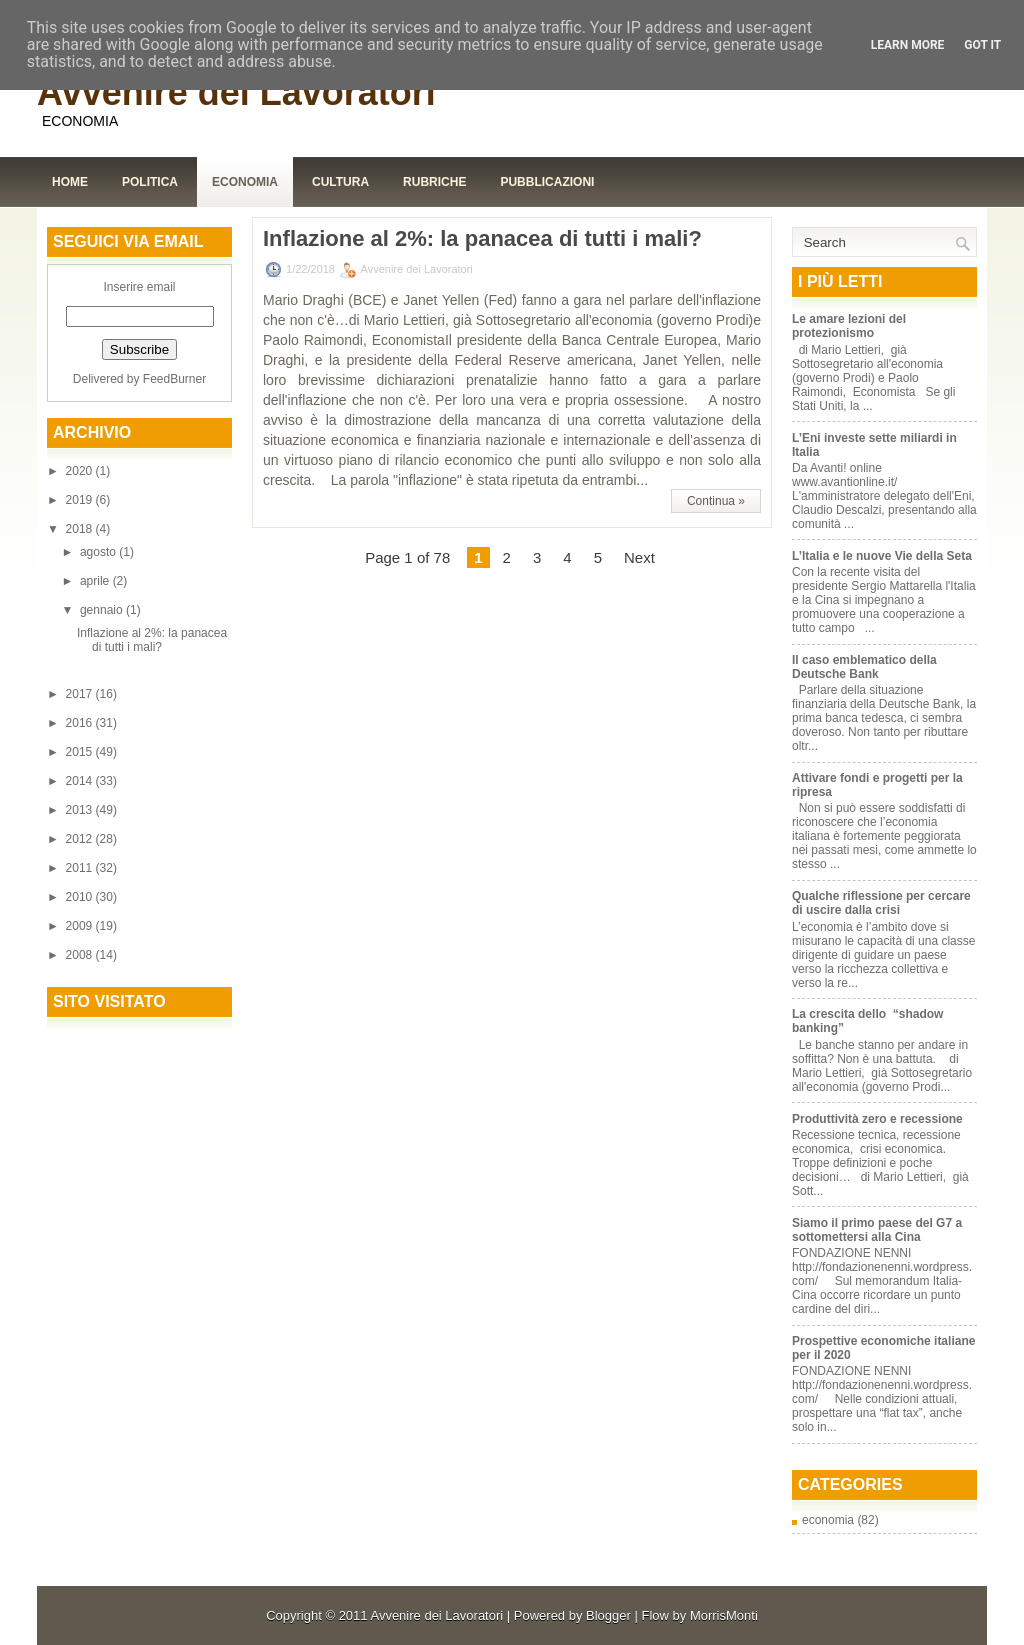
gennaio (103, 610)
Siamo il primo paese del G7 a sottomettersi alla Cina (877, 1230)
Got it (982, 45)
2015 (81, 752)
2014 (81, 781)
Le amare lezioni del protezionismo (849, 326)
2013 (81, 810)
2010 (81, 897)
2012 (81, 839)
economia (828, 1520)
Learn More (908, 45)
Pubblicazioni (547, 182)
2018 (81, 529)
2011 (81, 868)
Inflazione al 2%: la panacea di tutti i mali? (152, 640)
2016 (81, 723)
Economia (245, 182)
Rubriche (434, 182)
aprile (96, 581)
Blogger (608, 1615)
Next (639, 557)
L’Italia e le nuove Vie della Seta (882, 556)
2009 (81, 926)
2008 (81, 955)
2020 (81, 471)
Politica (150, 182)
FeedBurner (174, 379)
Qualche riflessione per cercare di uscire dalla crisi (881, 903)
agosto (99, 552)
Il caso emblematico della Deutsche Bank (864, 667)
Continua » (716, 501)
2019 (81, 500)
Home (70, 182)
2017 (81, 694)
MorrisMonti (724, 1615)
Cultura (340, 182)
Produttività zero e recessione (877, 1119)
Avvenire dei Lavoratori (236, 92)
